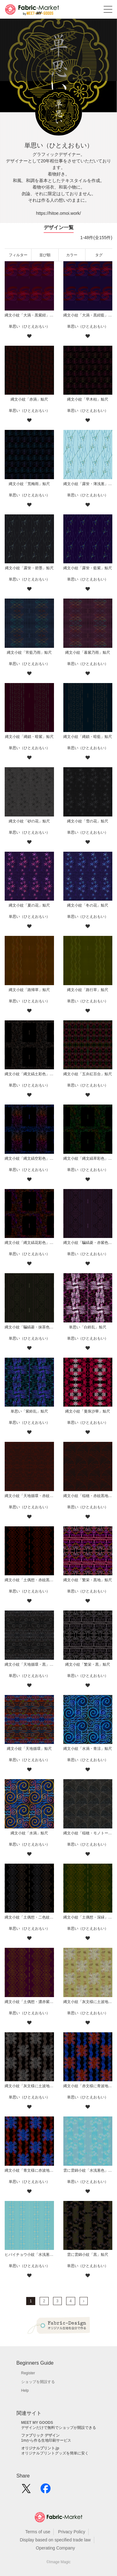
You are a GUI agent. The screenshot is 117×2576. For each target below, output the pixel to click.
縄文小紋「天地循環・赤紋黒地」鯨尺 (29, 1496)
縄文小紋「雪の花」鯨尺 (87, 821)
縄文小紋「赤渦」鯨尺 (29, 399)
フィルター (18, 255)
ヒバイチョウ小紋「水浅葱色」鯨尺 (29, 2254)
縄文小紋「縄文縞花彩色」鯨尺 (29, 1242)
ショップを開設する (38, 2382)
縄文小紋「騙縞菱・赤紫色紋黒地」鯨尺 (88, 1242)
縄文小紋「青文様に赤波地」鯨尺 (29, 2170)
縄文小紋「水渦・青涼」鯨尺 (87, 1748)
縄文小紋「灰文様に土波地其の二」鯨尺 (88, 2002)
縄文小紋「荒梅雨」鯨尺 (29, 484)
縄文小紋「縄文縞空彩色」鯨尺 (29, 1158)
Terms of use (37, 2531)
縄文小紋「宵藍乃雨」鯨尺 (29, 652)
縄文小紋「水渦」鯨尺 (29, 1833)
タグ (99, 255)
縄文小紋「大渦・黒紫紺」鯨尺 (29, 315)
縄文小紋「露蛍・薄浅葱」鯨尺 (88, 484)
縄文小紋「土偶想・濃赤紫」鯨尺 (29, 2002)
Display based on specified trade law (55, 2539)
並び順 (45, 255)
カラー (71, 255)
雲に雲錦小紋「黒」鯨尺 (87, 2254)
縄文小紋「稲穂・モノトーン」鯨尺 (88, 1833)
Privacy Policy (71, 2531)
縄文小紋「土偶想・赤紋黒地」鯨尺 (29, 1580)
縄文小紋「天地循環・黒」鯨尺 (29, 1664)
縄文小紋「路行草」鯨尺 (87, 990)
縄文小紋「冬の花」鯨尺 (87, 905)
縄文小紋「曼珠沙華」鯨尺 (87, 1411)
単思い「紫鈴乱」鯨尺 (29, 1411)
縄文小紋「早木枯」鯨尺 (87, 399)
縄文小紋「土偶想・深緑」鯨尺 (88, 1917)
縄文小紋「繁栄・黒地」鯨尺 (87, 1580)
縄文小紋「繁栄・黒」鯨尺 (87, 1664)
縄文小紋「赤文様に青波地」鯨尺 (88, 2086)
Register (28, 2373)
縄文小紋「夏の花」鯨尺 (29, 905)
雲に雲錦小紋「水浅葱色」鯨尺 (88, 2170)
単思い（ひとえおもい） (29, 326)
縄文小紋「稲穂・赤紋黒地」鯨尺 (88, 1496)
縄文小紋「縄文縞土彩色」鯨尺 (29, 1074)
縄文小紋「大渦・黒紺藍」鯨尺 (88, 315)
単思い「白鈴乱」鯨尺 (87, 1327)
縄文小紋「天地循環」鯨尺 (29, 1748)
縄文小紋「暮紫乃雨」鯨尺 (87, 652)
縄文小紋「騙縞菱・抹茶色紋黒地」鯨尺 (29, 1327)
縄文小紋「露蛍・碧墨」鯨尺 (29, 568)
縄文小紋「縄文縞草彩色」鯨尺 (88, 1158)
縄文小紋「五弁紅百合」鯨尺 (87, 1074)
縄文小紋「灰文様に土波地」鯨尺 (29, 2086)
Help (25, 2390)
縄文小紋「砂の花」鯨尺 (29, 821)
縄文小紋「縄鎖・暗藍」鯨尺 (87, 736)
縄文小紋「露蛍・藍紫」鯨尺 (87, 568)
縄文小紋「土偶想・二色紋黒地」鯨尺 (29, 1917)
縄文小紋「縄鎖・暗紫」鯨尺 (29, 736)
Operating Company (55, 2547)
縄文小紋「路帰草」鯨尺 (29, 990)
